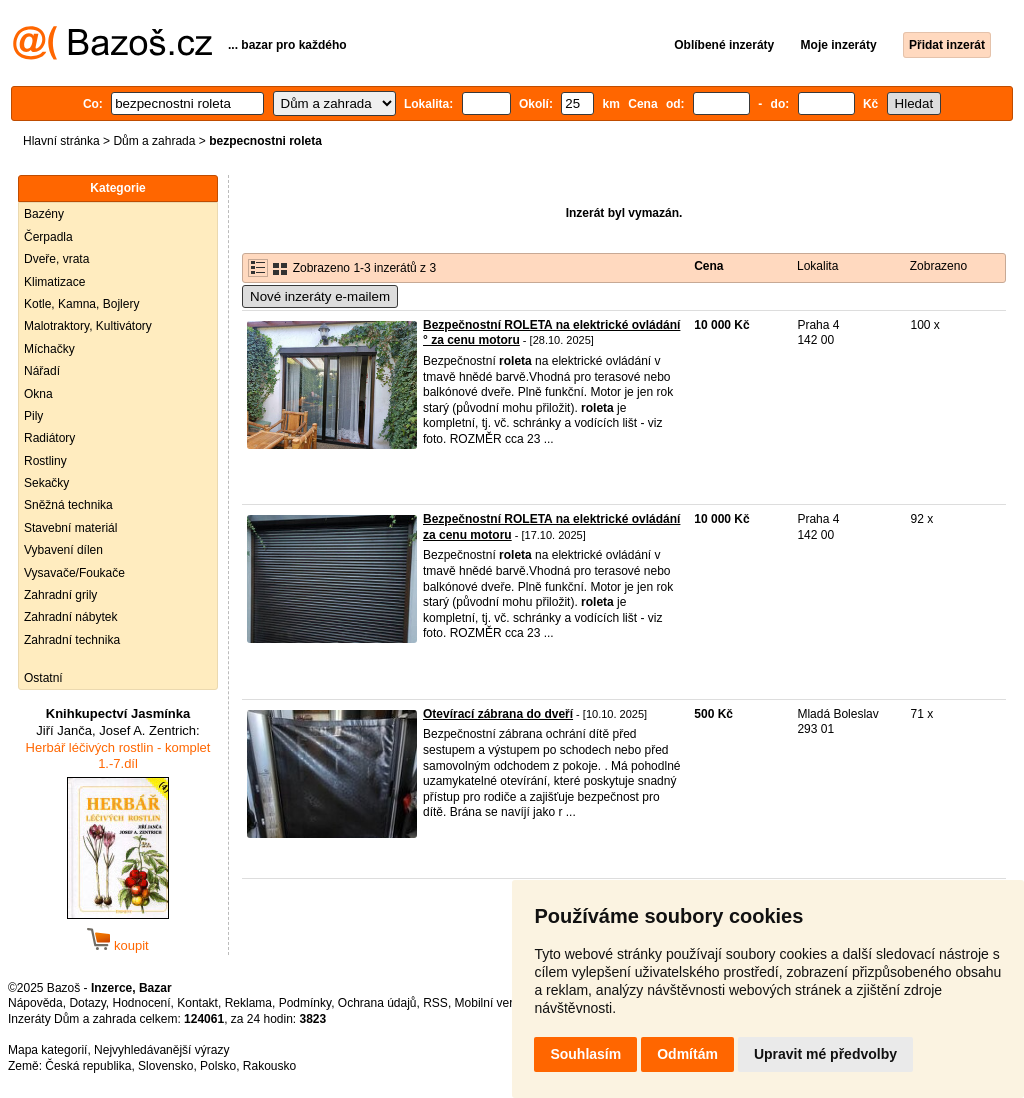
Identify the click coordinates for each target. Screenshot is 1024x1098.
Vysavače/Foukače (74, 573)
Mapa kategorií (47, 1050)
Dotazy (87, 1003)
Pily (33, 416)
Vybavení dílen (63, 550)
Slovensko (165, 1066)
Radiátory (49, 438)
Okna (38, 394)
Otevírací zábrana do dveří (498, 714)
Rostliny (45, 461)
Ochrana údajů (377, 1003)
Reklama (248, 1003)
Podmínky (305, 1003)
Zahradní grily (60, 595)
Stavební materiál (70, 528)
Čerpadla (48, 237)
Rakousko (269, 1066)
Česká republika (88, 1066)
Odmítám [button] (687, 1054)
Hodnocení (142, 1003)
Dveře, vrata (56, 259)
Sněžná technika (68, 505)
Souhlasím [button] (585, 1054)
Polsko (218, 1066)
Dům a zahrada (154, 141)
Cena (708, 266)
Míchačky (49, 349)
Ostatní (43, 678)
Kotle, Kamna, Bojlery (81, 304)
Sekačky (46, 483)
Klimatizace (54, 282)
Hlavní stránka (61, 141)
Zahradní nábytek (70, 617)
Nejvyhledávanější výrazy (161, 1050)
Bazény (44, 214)
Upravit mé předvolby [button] (825, 1054)
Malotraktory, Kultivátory (88, 326)
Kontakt (197, 1003)
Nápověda (35, 1003)
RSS (435, 1003)
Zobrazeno (938, 266)
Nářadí (42, 371)
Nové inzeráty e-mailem (320, 296)
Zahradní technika (72, 640)
